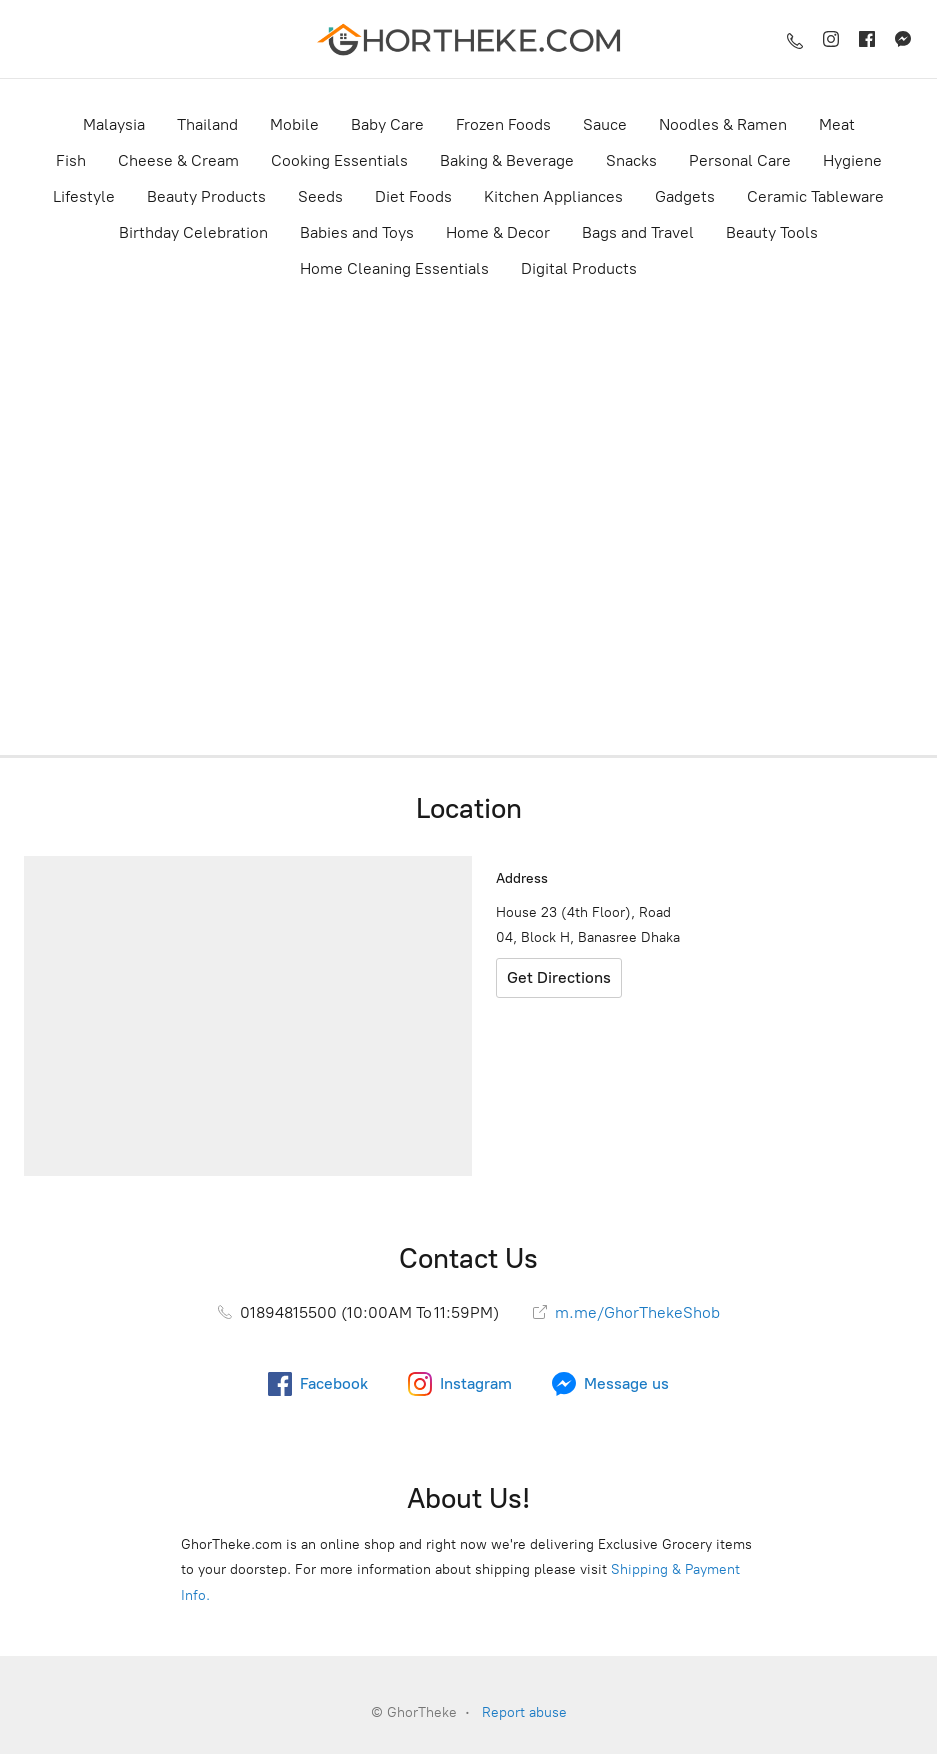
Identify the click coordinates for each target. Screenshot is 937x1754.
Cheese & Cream (178, 160)
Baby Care (387, 124)
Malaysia (114, 124)
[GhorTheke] (468, 39)
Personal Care (740, 160)
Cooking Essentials (339, 160)
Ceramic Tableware (815, 196)
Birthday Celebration (193, 232)
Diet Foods (413, 196)
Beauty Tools (772, 232)
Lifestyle (84, 196)
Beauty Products (206, 196)
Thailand (207, 124)
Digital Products (579, 268)
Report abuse (524, 1712)
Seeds (320, 196)
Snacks (631, 160)
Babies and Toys (357, 232)
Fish (71, 160)
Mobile (294, 124)
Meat (837, 124)
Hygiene (852, 160)
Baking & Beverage (507, 160)
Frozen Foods (503, 124)
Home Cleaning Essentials (394, 268)
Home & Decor (498, 232)
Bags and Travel (638, 232)
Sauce (605, 124)
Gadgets (685, 196)
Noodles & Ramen (723, 124)
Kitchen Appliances (553, 196)
